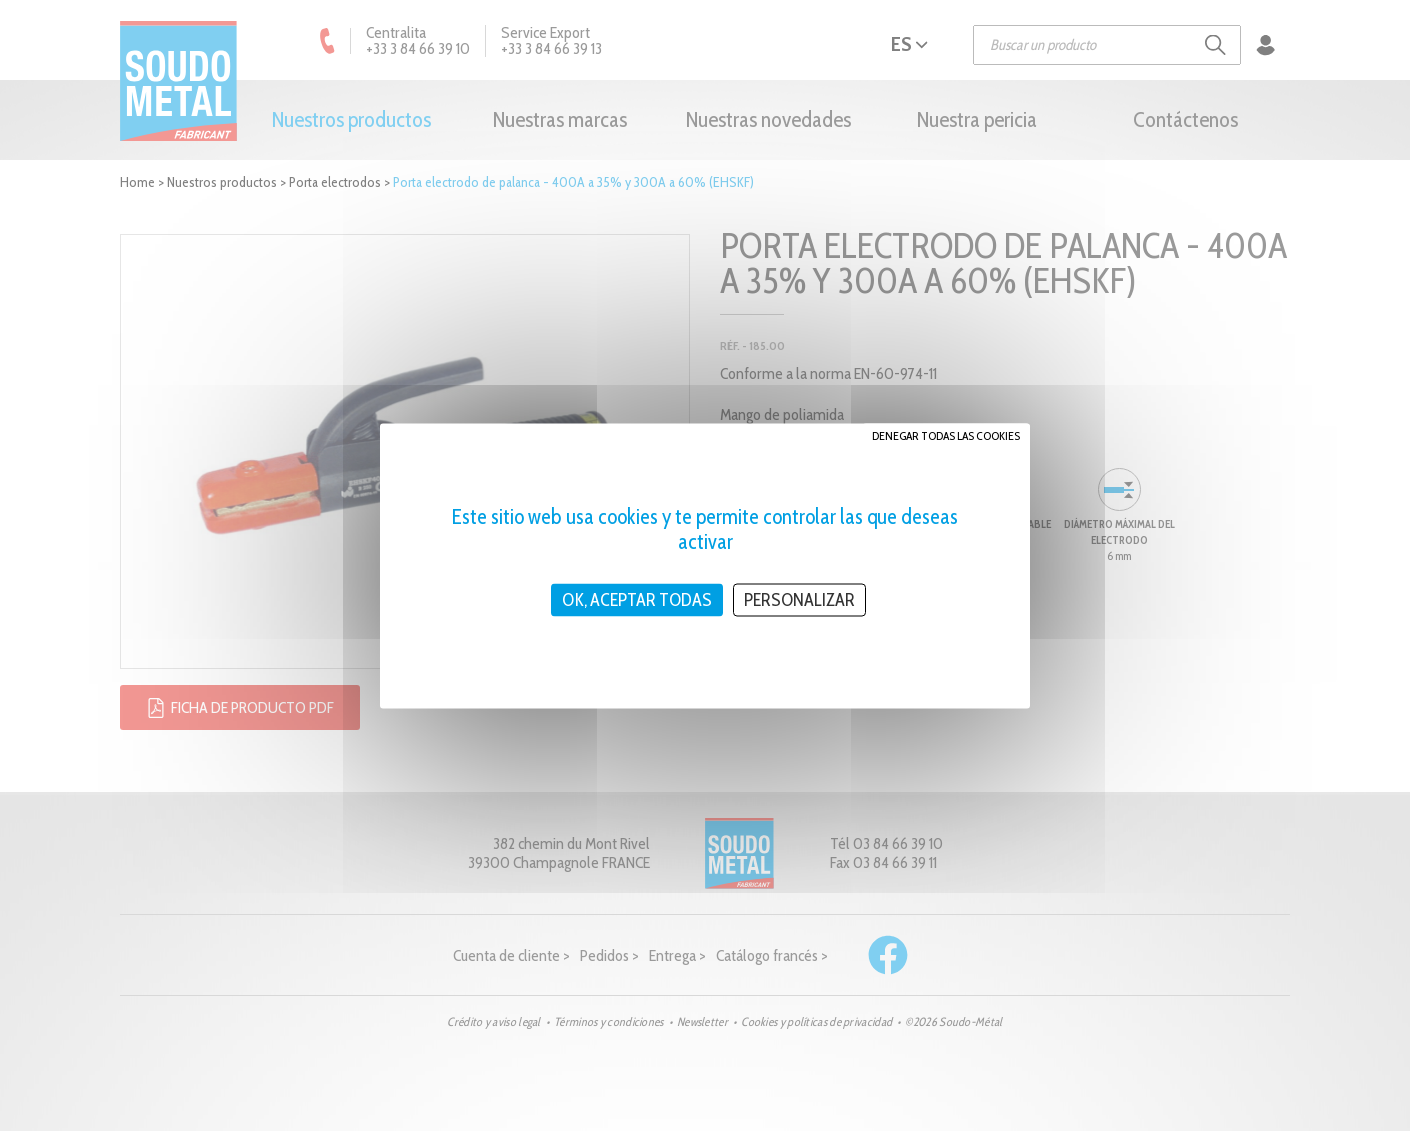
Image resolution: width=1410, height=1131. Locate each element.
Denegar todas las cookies (946, 434)
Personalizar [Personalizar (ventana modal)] (799, 599)
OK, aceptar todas (637, 599)
